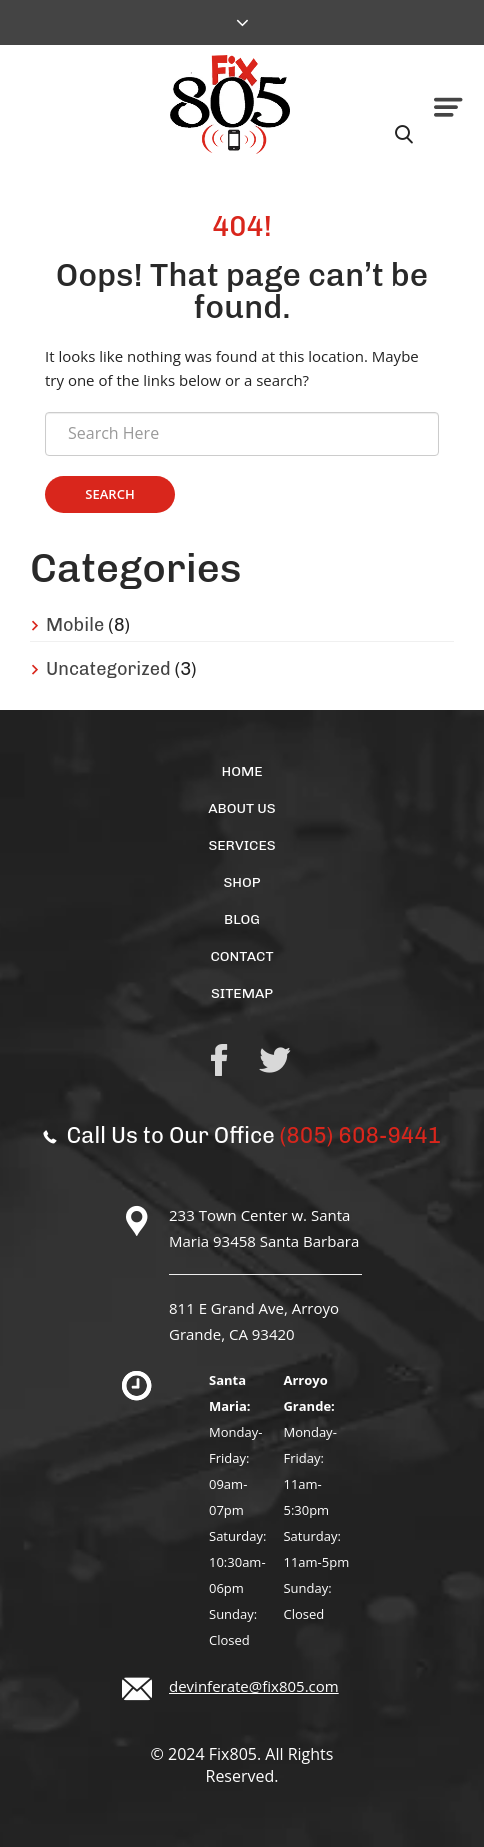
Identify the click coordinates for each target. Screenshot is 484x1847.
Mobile (75, 625)
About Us (242, 808)
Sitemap (242, 993)
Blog (242, 919)
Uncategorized (108, 669)
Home (241, 771)
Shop (241, 882)
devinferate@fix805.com (254, 1686)
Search (109, 494)
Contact (241, 956)
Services (241, 845)
